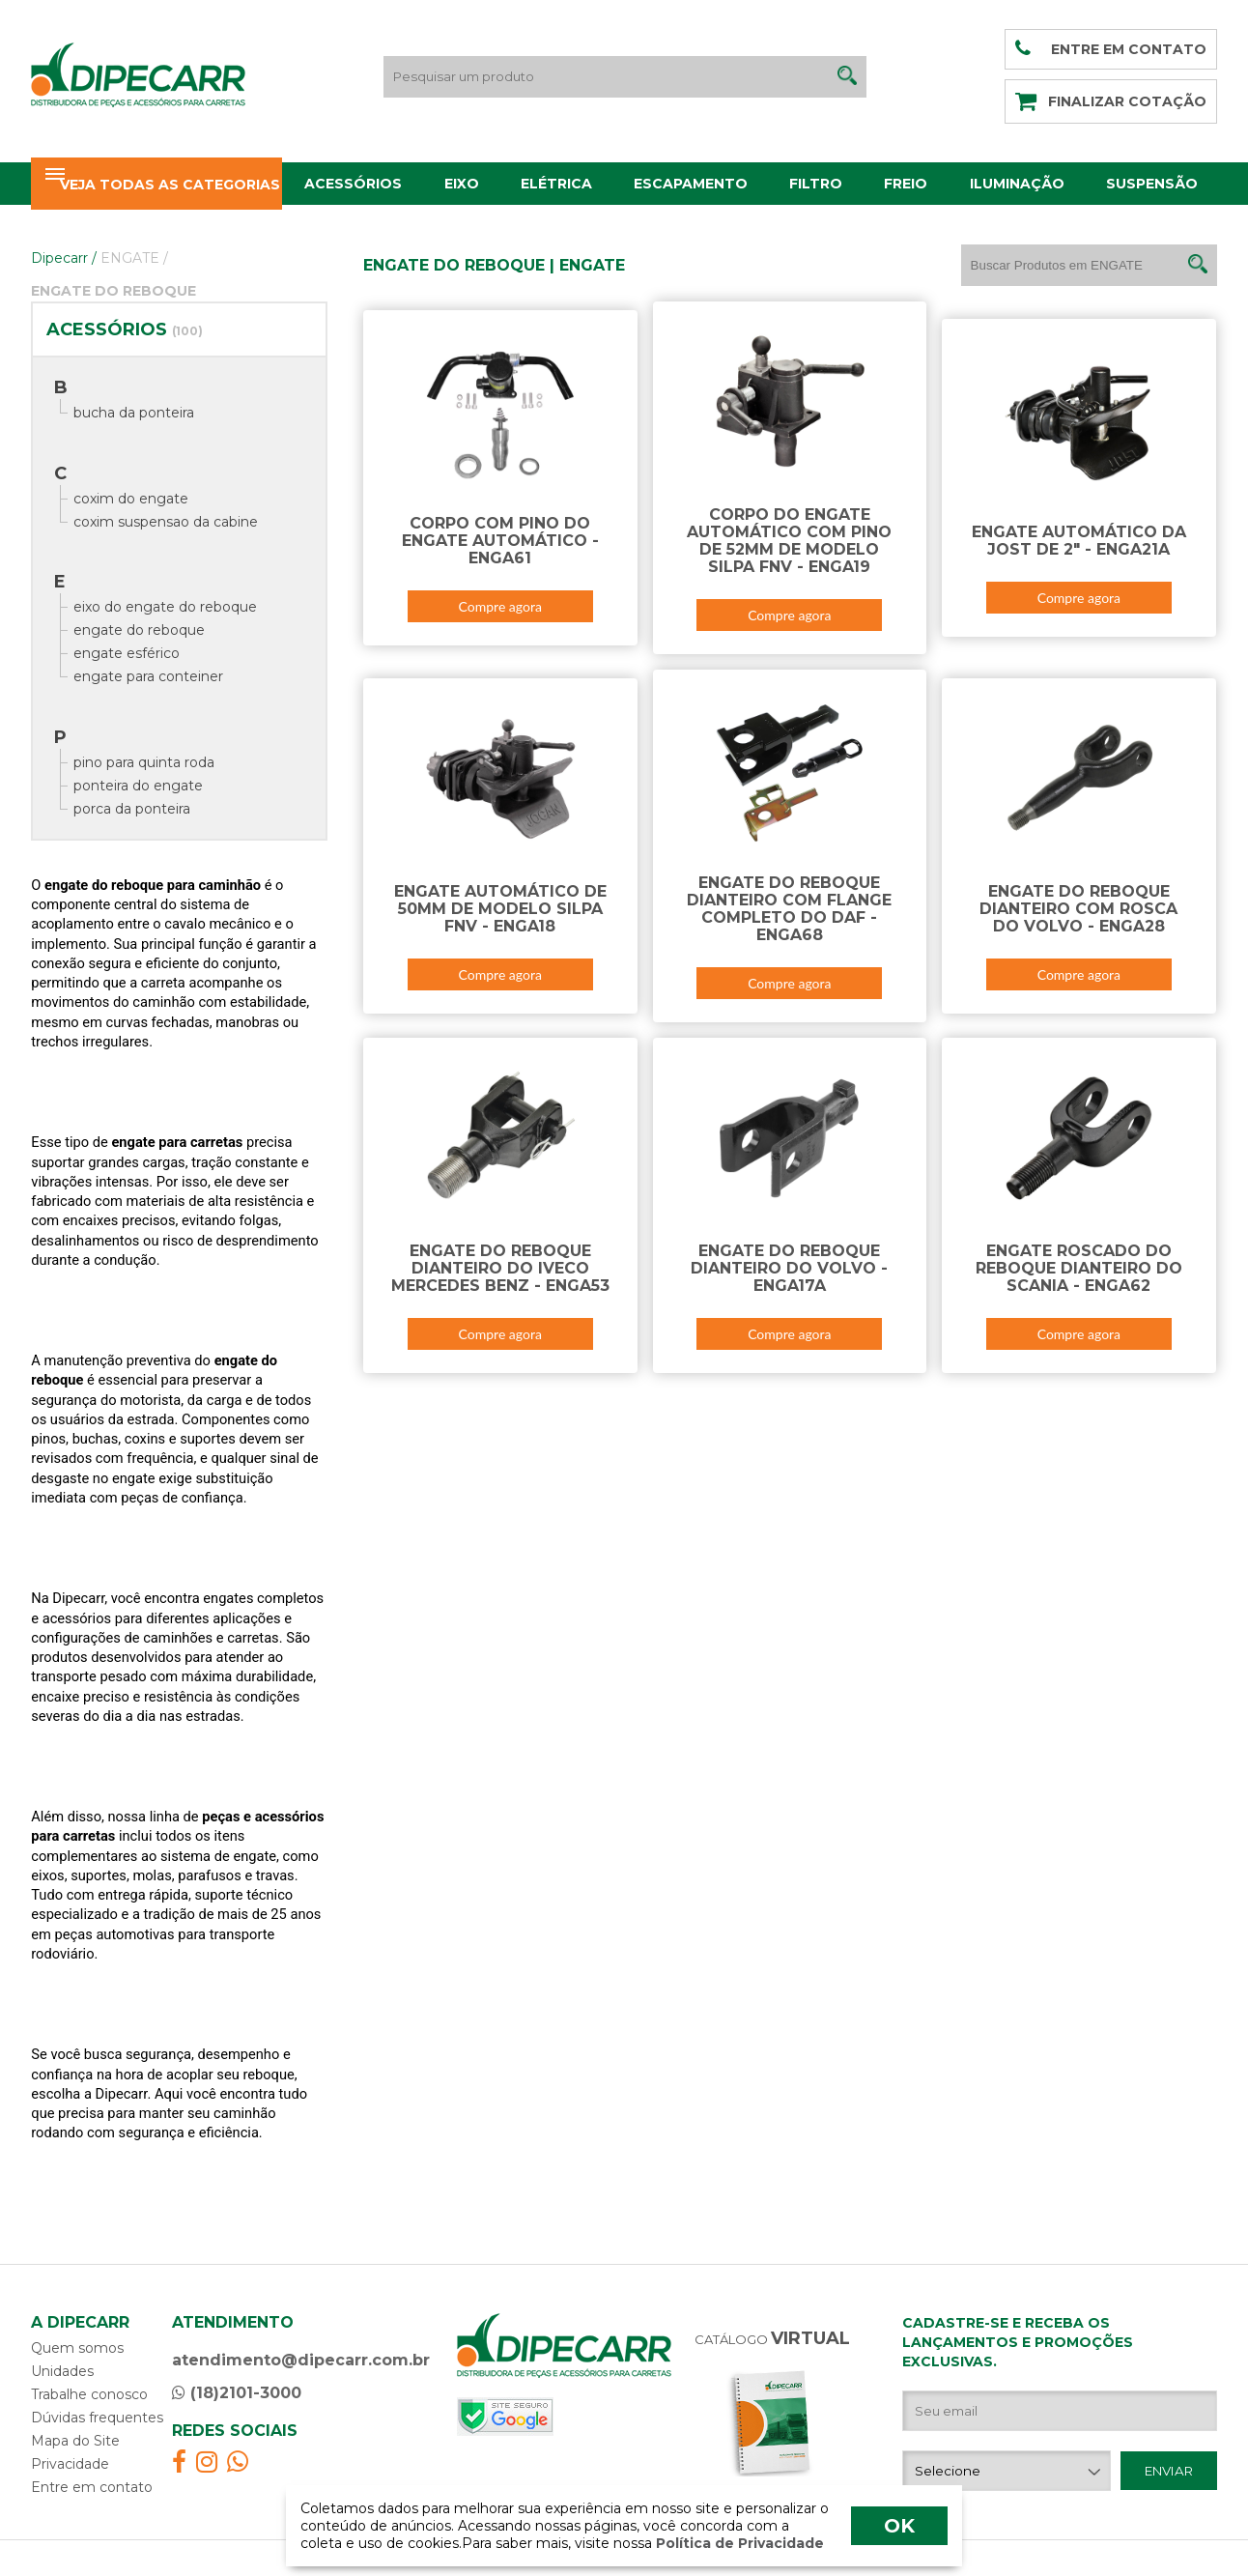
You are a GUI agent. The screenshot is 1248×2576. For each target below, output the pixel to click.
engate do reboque (139, 630)
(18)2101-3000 (236, 2393)
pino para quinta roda (143, 762)
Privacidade (70, 2464)
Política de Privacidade (738, 2543)
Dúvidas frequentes (97, 2417)
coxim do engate (130, 498)
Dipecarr (64, 257)
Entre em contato (92, 2487)
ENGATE (134, 257)
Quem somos (77, 2348)
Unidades (62, 2371)
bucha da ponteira (133, 412)
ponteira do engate (138, 785)
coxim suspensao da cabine (165, 522)
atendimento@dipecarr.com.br (301, 2360)
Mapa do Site (75, 2440)
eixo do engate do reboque (165, 607)
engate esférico (126, 653)
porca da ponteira (131, 808)
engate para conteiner (148, 676)
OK (899, 2525)
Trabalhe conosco (89, 2394)
